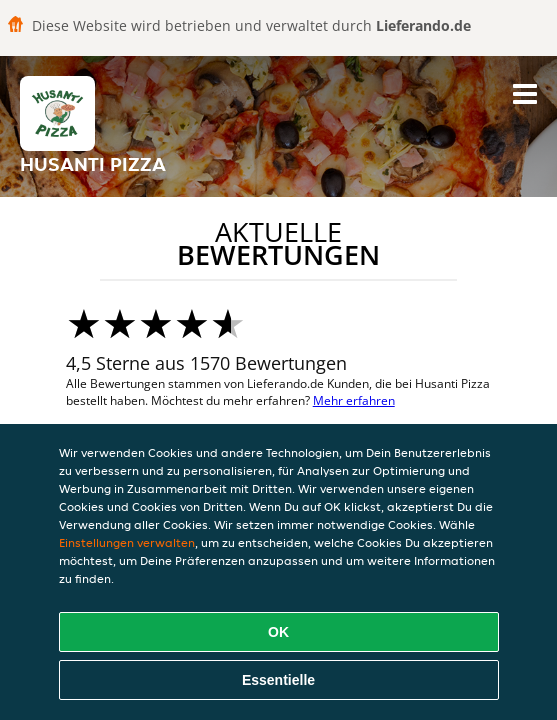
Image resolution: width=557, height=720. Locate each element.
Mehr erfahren (354, 400)
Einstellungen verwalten (127, 542)
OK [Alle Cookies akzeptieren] (278, 632)
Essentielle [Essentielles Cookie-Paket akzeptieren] (278, 680)
